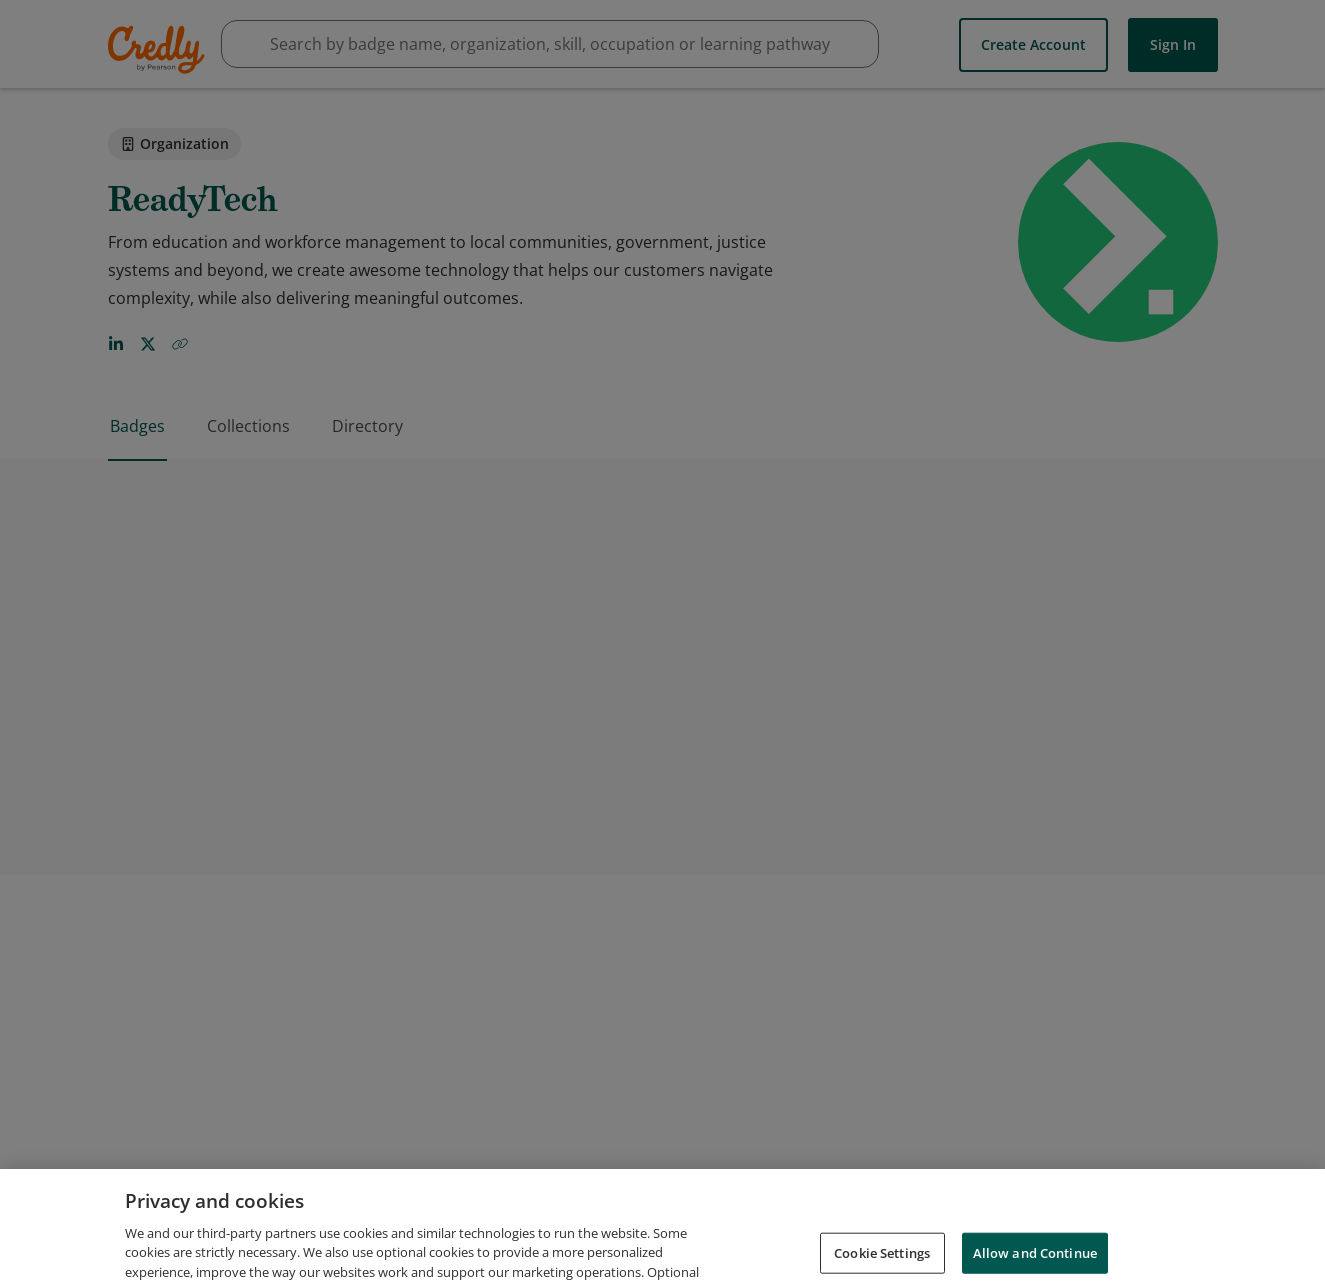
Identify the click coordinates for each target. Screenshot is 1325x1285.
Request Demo (744, 1233)
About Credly (863, 1233)
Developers (1114, 1233)
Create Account (1033, 43)
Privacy (1026, 1233)
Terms (955, 1233)
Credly (159, 49)
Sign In (1173, 43)
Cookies (937, 1262)
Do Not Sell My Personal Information (1111, 1262)
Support (1206, 1233)
